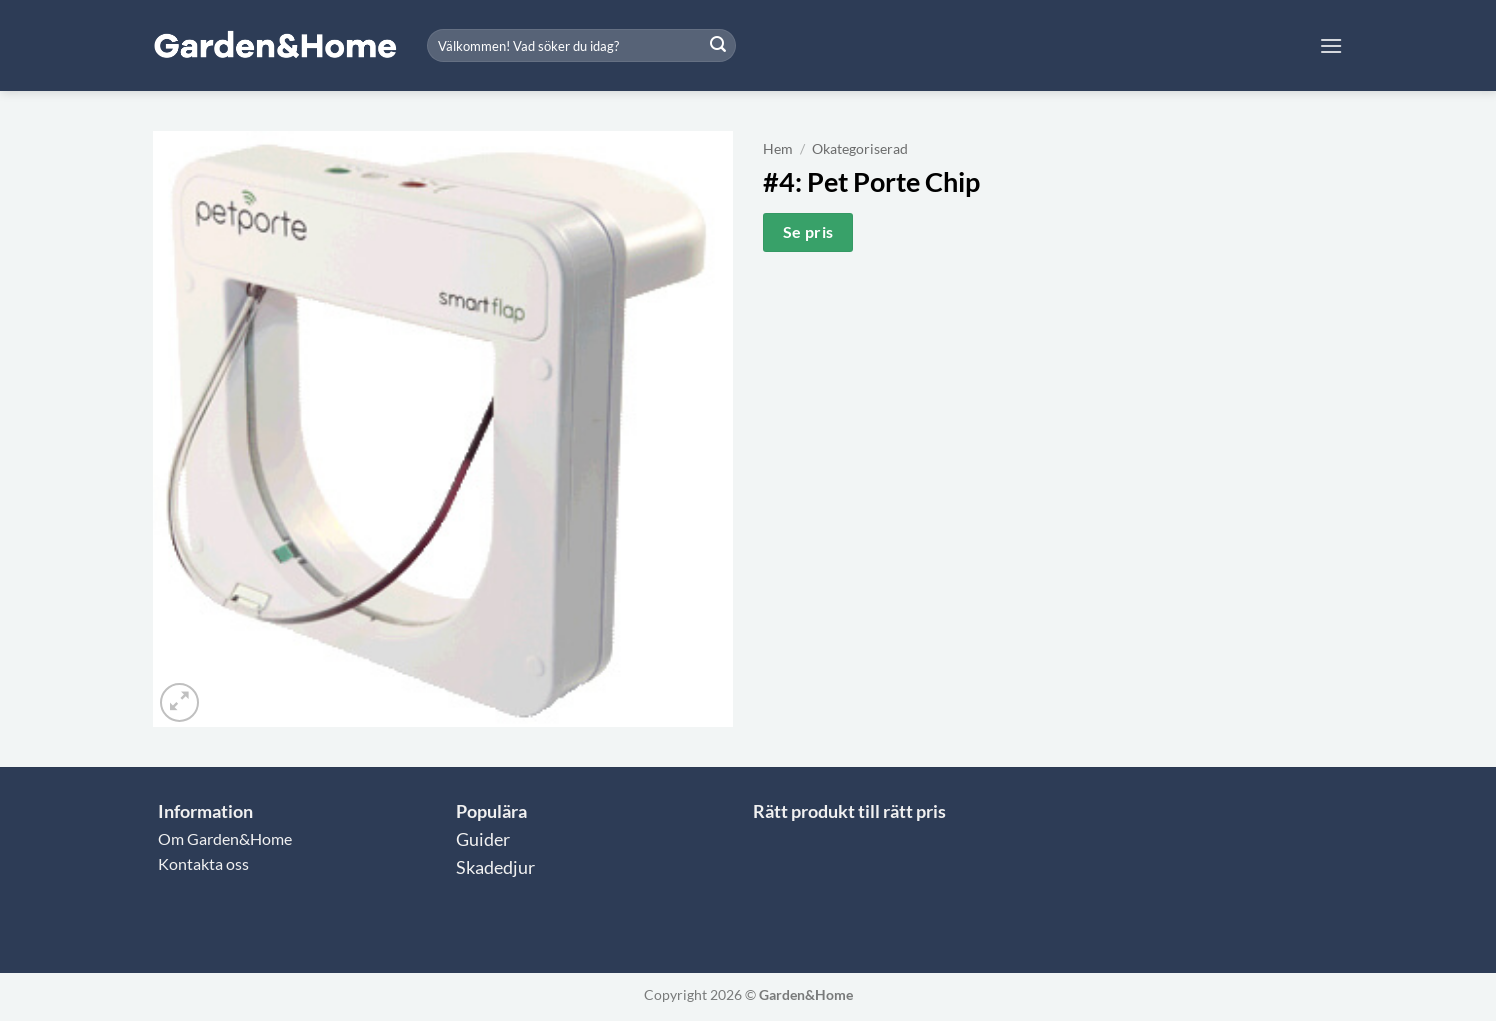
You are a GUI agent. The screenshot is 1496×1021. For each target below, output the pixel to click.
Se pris (808, 232)
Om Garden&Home (225, 838)
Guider (483, 839)
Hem (778, 149)
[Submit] (718, 46)
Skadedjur (495, 867)
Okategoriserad (860, 149)
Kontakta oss (203, 863)
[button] (1331, 45)
